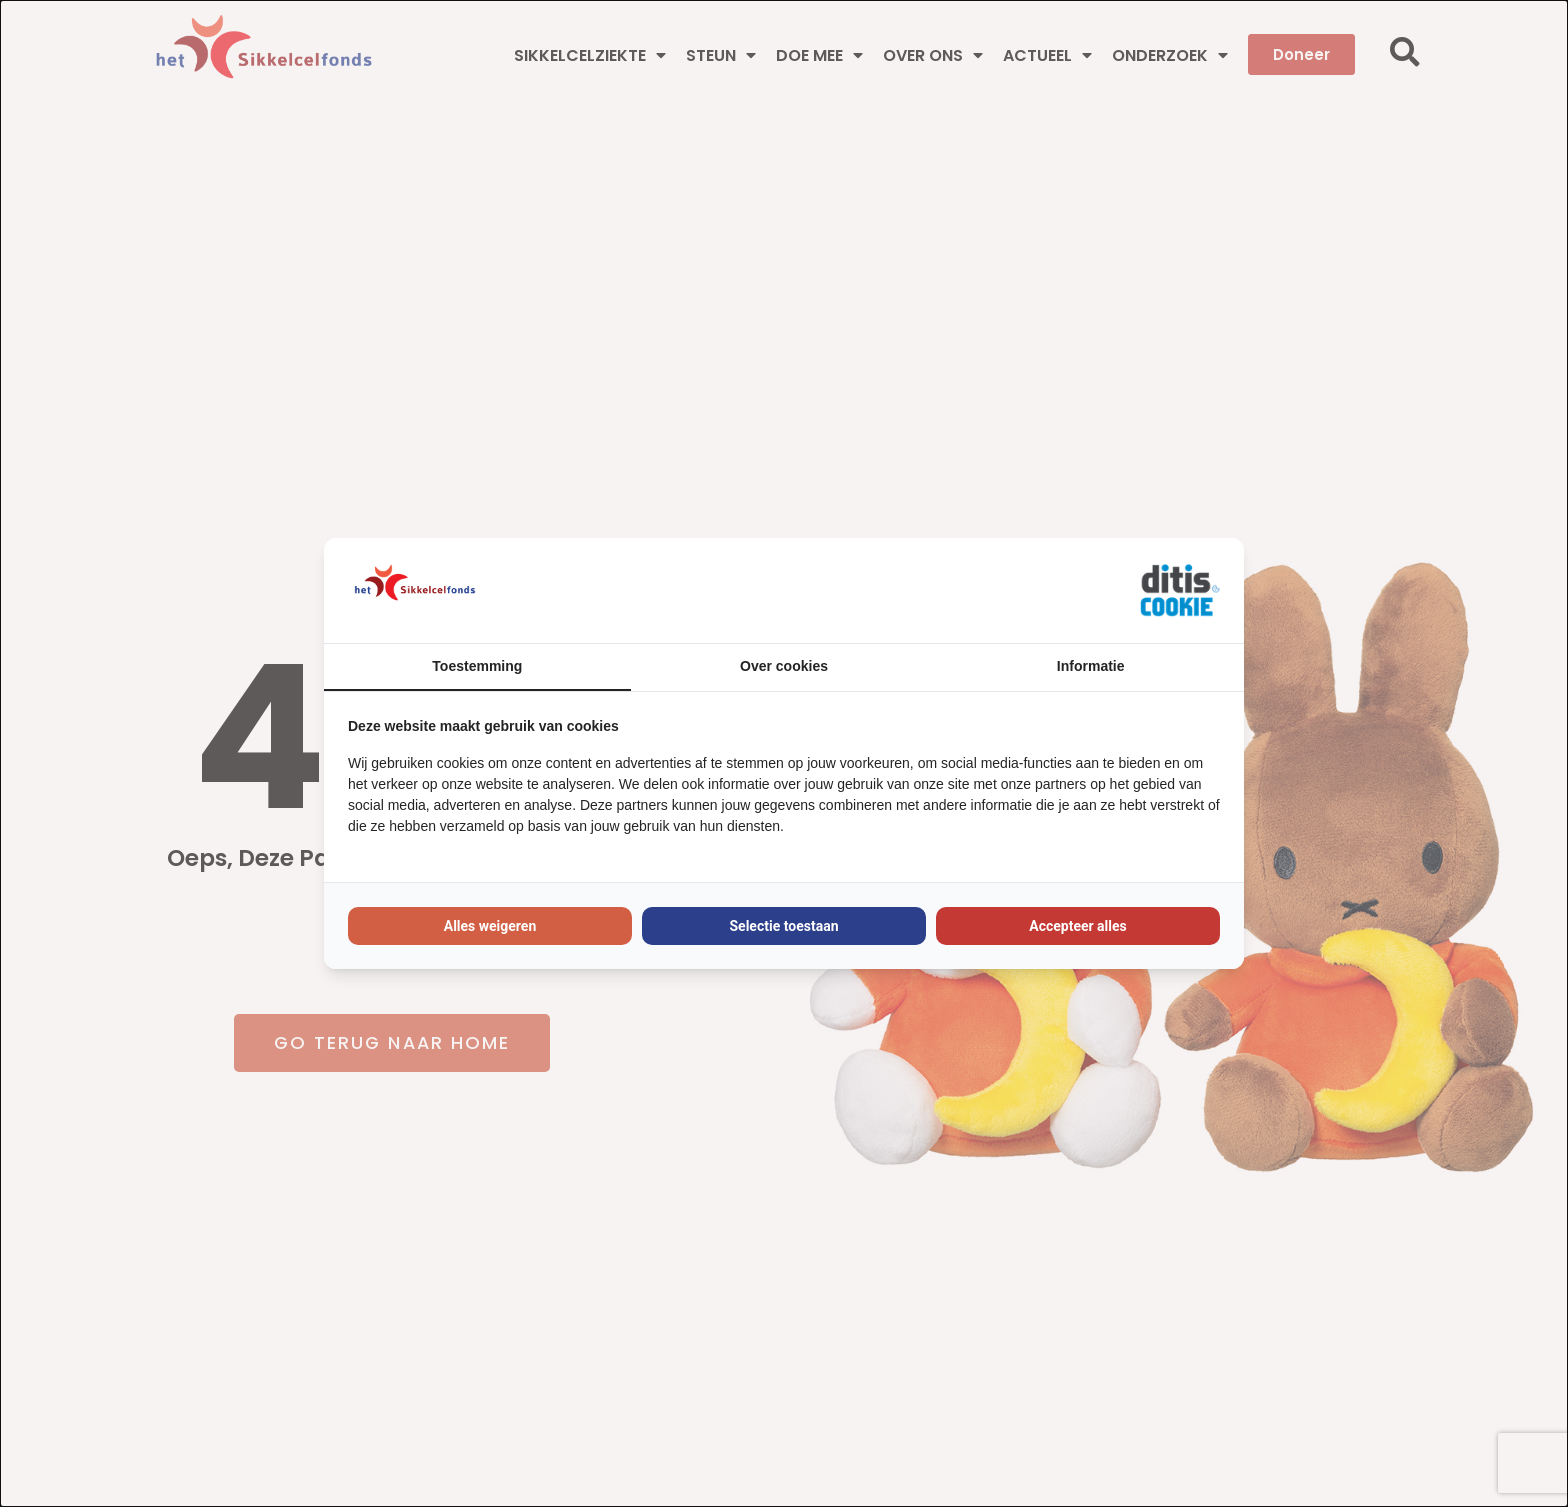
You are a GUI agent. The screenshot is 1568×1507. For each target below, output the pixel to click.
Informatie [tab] (1091, 666)
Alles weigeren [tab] (490, 926)
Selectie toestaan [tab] (783, 926)
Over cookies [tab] (784, 666)
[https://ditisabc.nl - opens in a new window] (1180, 591)
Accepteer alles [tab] (1078, 926)
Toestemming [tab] (477, 666)
